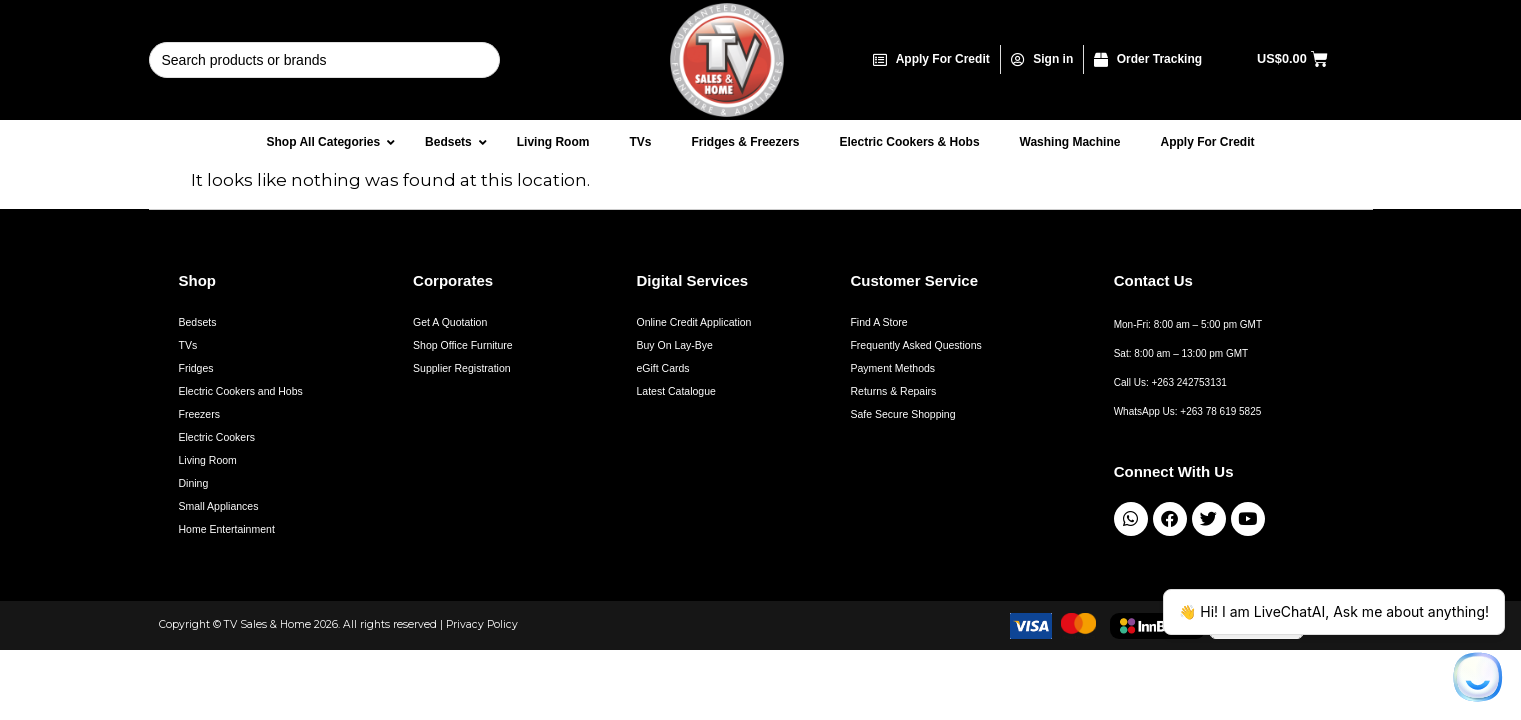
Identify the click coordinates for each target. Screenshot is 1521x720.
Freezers (199, 414)
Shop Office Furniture (463, 345)
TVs (188, 345)
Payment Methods (892, 368)
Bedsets (198, 322)
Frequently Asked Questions (915, 345)
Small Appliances (219, 506)
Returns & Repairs (893, 391)
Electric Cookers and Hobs (241, 391)
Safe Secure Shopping (902, 414)
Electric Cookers (217, 437)
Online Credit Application (693, 322)
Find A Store (878, 322)
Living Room (208, 460)
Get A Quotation (450, 322)
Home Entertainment (227, 529)
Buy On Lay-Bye (674, 345)
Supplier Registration (461, 368)
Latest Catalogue (675, 391)
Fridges (196, 368)
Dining (194, 483)
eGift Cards (662, 368)
